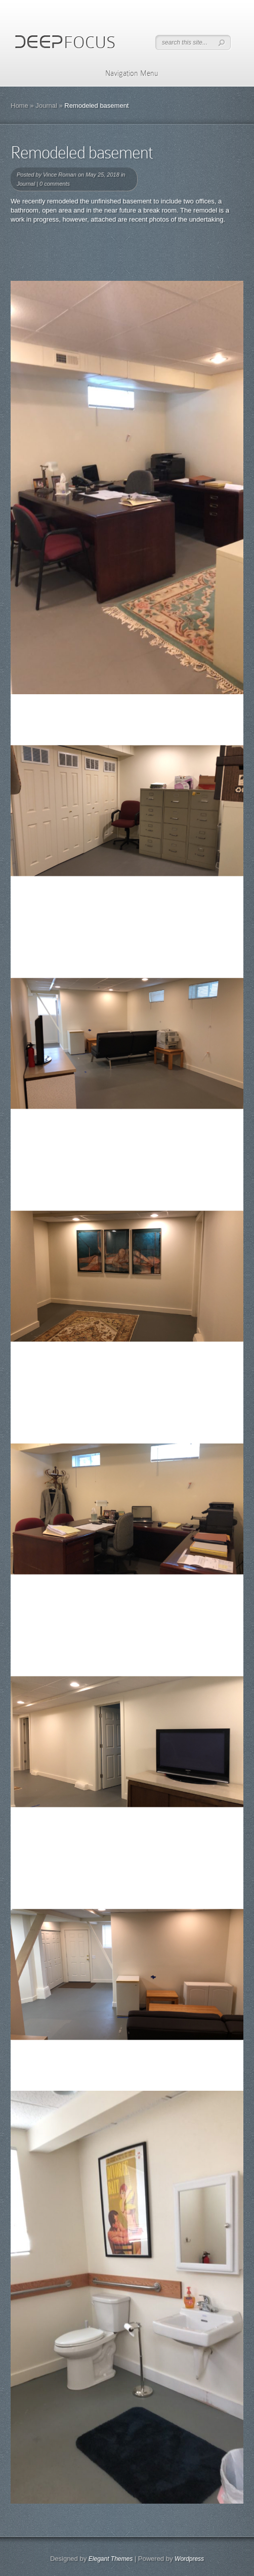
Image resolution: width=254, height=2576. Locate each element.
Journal (46, 105)
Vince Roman (59, 175)
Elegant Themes (111, 2558)
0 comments (54, 184)
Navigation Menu (125, 73)
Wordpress (189, 2558)
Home (19, 105)
